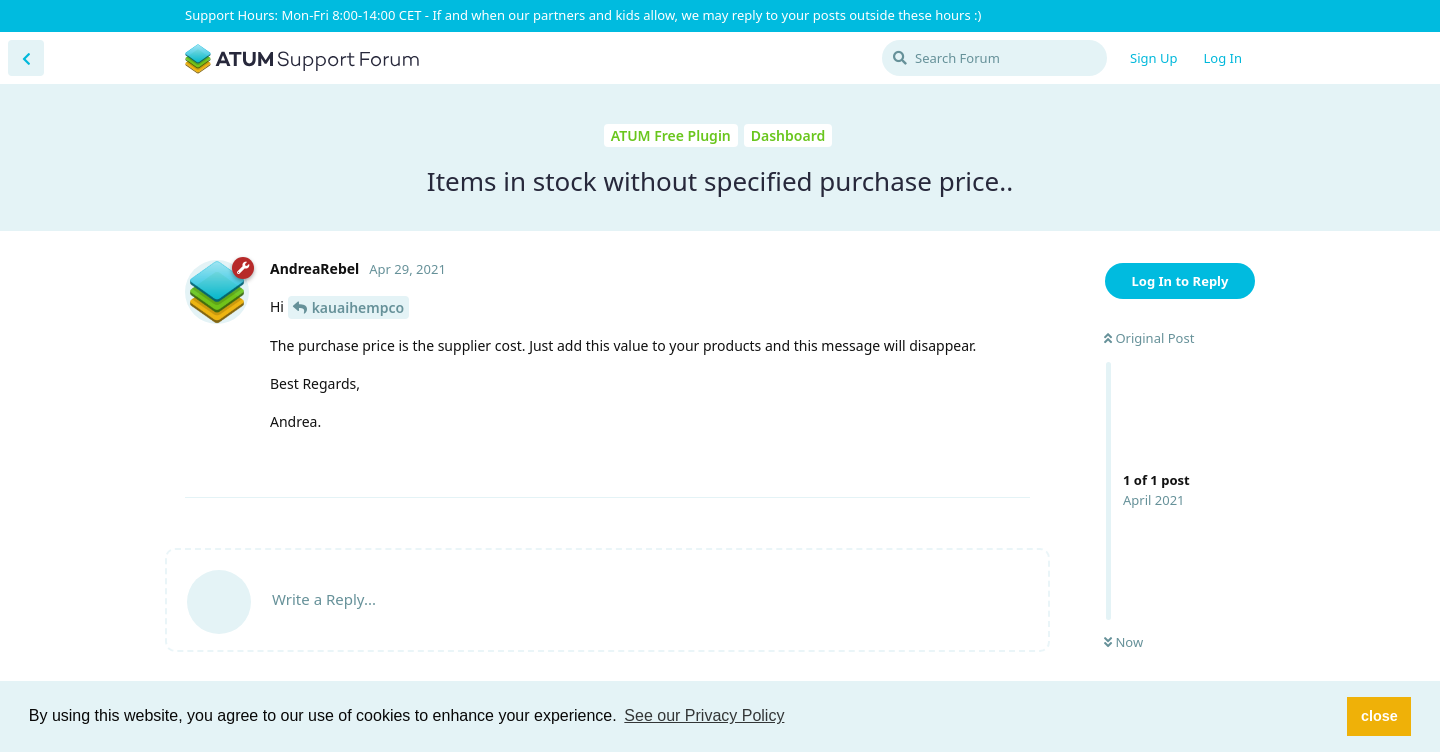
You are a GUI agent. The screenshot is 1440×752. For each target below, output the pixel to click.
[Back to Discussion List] (26, 58)
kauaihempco (358, 307)
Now (1123, 642)
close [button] (1379, 716)
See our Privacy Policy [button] (704, 715)
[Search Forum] (994, 58)
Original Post (1149, 338)
